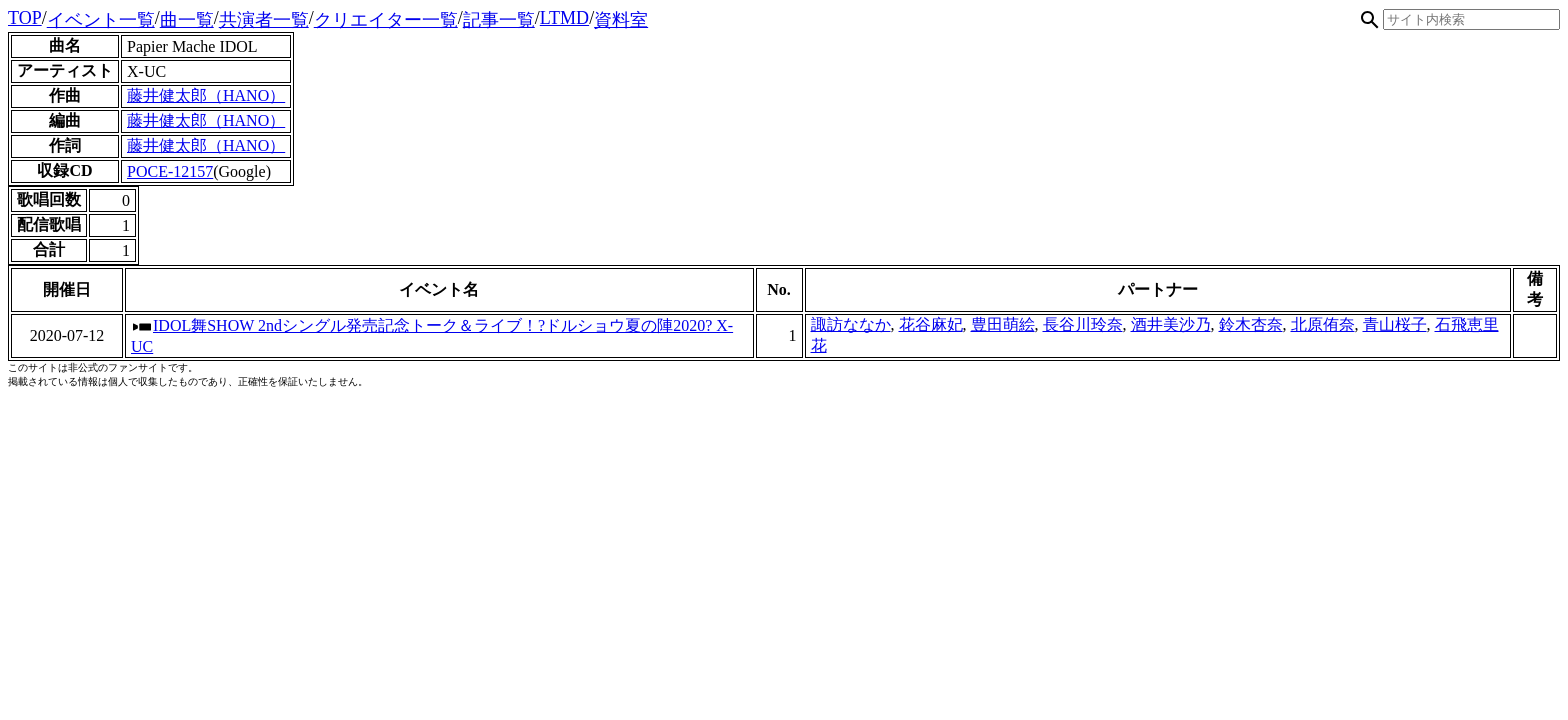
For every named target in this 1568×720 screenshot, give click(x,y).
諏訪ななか (851, 324)
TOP (25, 18)
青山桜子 (1395, 324)
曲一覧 (187, 20)
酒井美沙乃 (1171, 324)
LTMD (564, 18)
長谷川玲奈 (1083, 324)
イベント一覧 (101, 20)
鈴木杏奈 (1251, 324)
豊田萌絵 (1003, 324)
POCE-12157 (170, 171)
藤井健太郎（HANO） (206, 95)
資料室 (621, 20)
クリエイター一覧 (386, 20)
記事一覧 (499, 20)
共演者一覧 (264, 20)
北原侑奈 (1323, 324)
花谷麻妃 (931, 324)
